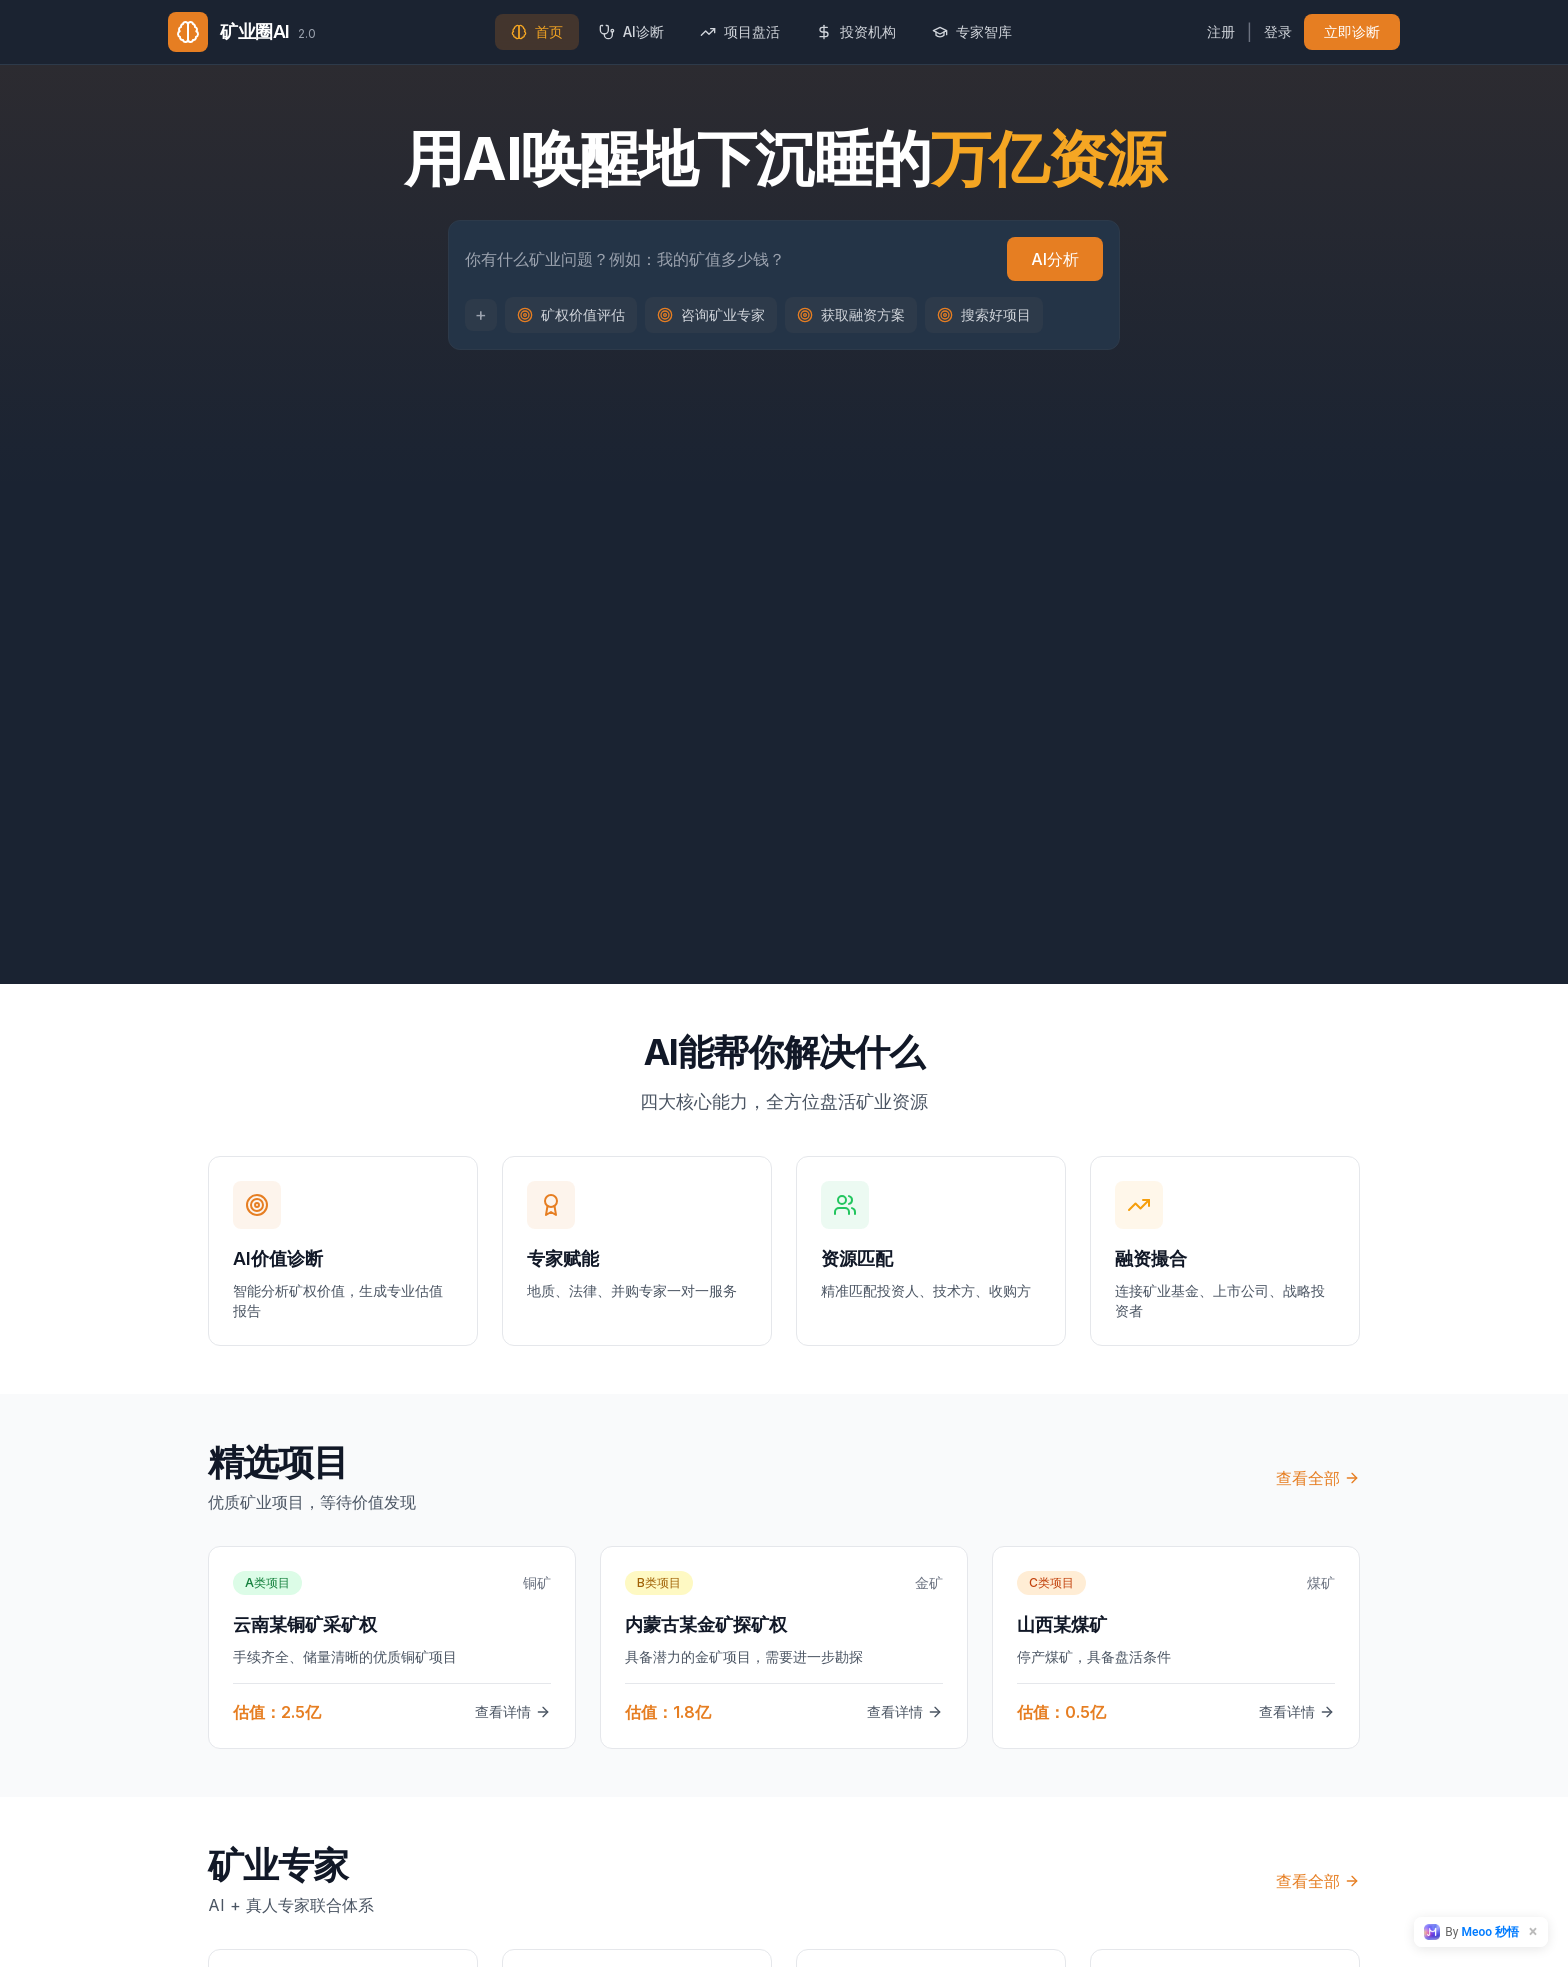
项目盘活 (740, 31)
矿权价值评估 (571, 317)
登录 (1278, 31)
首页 (537, 31)
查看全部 (1318, 1478)
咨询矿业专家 (711, 317)
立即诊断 (1352, 31)
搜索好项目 (984, 317)
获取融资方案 (851, 317)
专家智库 (972, 31)
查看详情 (513, 1711)
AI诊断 (631, 31)
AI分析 (1055, 262)
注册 (1221, 31)
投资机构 (856, 31)
